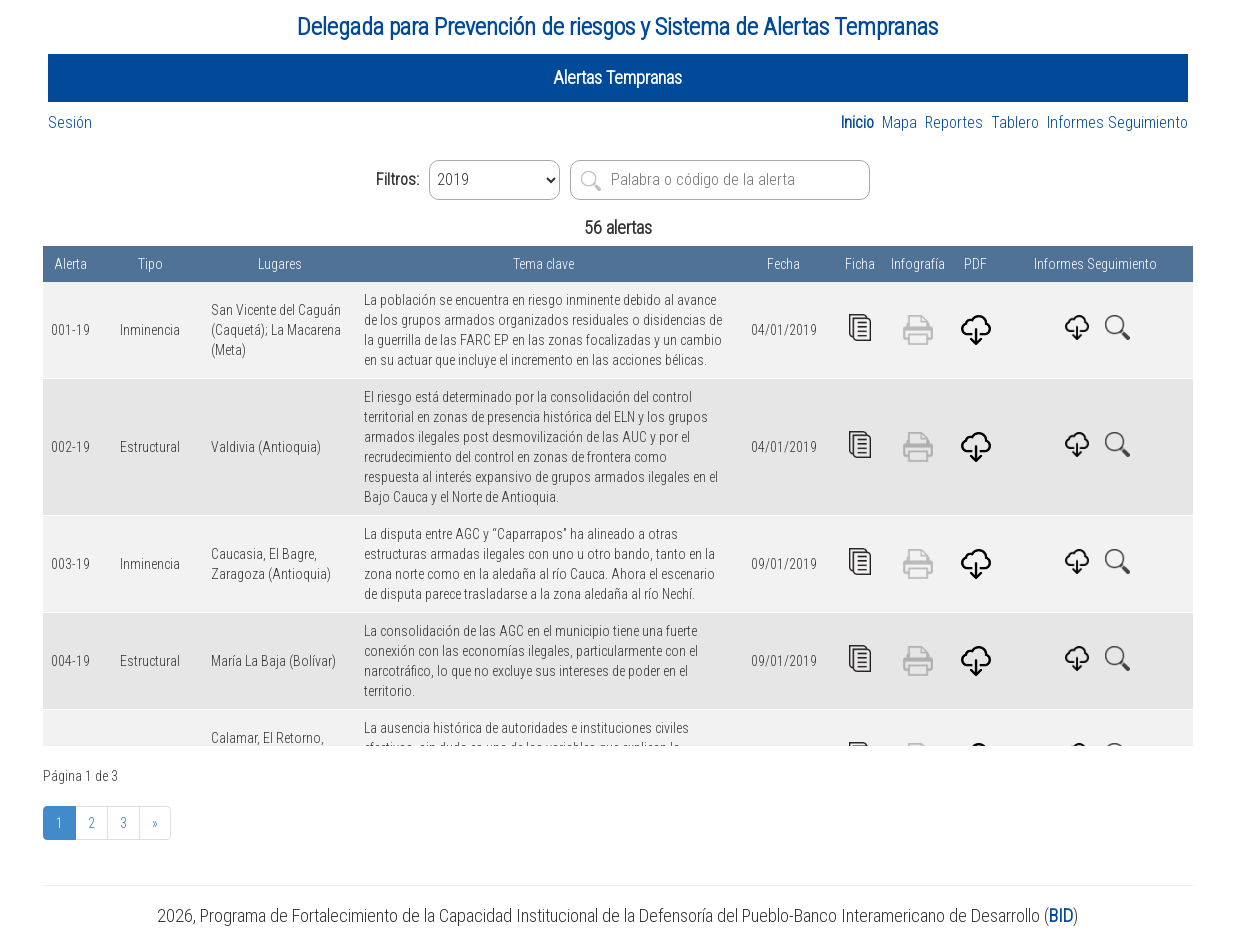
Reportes (954, 122)
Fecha (783, 264)
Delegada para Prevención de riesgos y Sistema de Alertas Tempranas (617, 27)
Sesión (70, 122)
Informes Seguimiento (1117, 122)
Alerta (70, 264)
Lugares (280, 264)
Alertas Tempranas (617, 77)
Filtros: (397, 179)
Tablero (1015, 122)
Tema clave (543, 264)
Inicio (857, 122)
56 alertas (618, 227)
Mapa (899, 122)
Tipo (150, 264)
